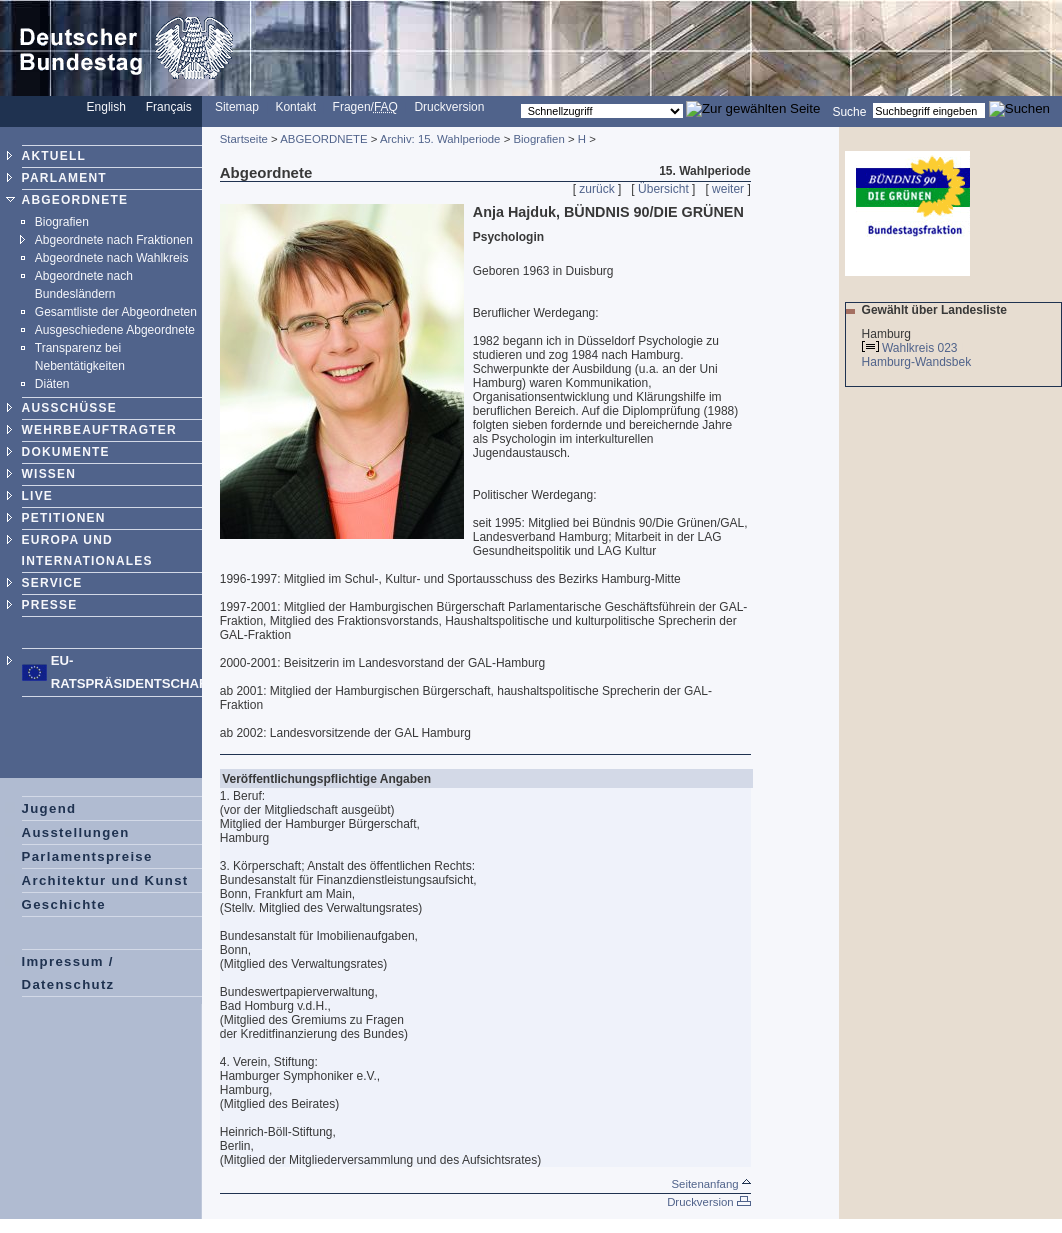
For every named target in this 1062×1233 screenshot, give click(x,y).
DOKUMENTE (66, 452)
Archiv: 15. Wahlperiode (440, 139)
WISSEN (49, 474)
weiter (728, 189)
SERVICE (52, 583)
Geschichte (64, 904)
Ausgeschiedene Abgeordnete (115, 330)
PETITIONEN (64, 518)
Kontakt (295, 107)
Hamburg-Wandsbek (918, 362)
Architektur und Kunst (105, 880)
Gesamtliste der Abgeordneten (116, 312)
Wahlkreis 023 (920, 348)
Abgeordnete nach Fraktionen (114, 240)
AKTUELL (54, 156)
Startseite (244, 139)
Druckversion (449, 107)
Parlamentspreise (87, 856)
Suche (849, 111)
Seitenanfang (710, 1184)
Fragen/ (365, 107)
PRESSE (50, 605)
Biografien (62, 222)
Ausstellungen (76, 832)
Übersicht (663, 189)
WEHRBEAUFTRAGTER (99, 430)
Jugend (49, 808)
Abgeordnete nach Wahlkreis (112, 258)
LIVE (37, 496)
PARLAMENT (64, 178)
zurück (596, 189)
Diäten (52, 384)
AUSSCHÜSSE (69, 408)
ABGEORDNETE (75, 200)
